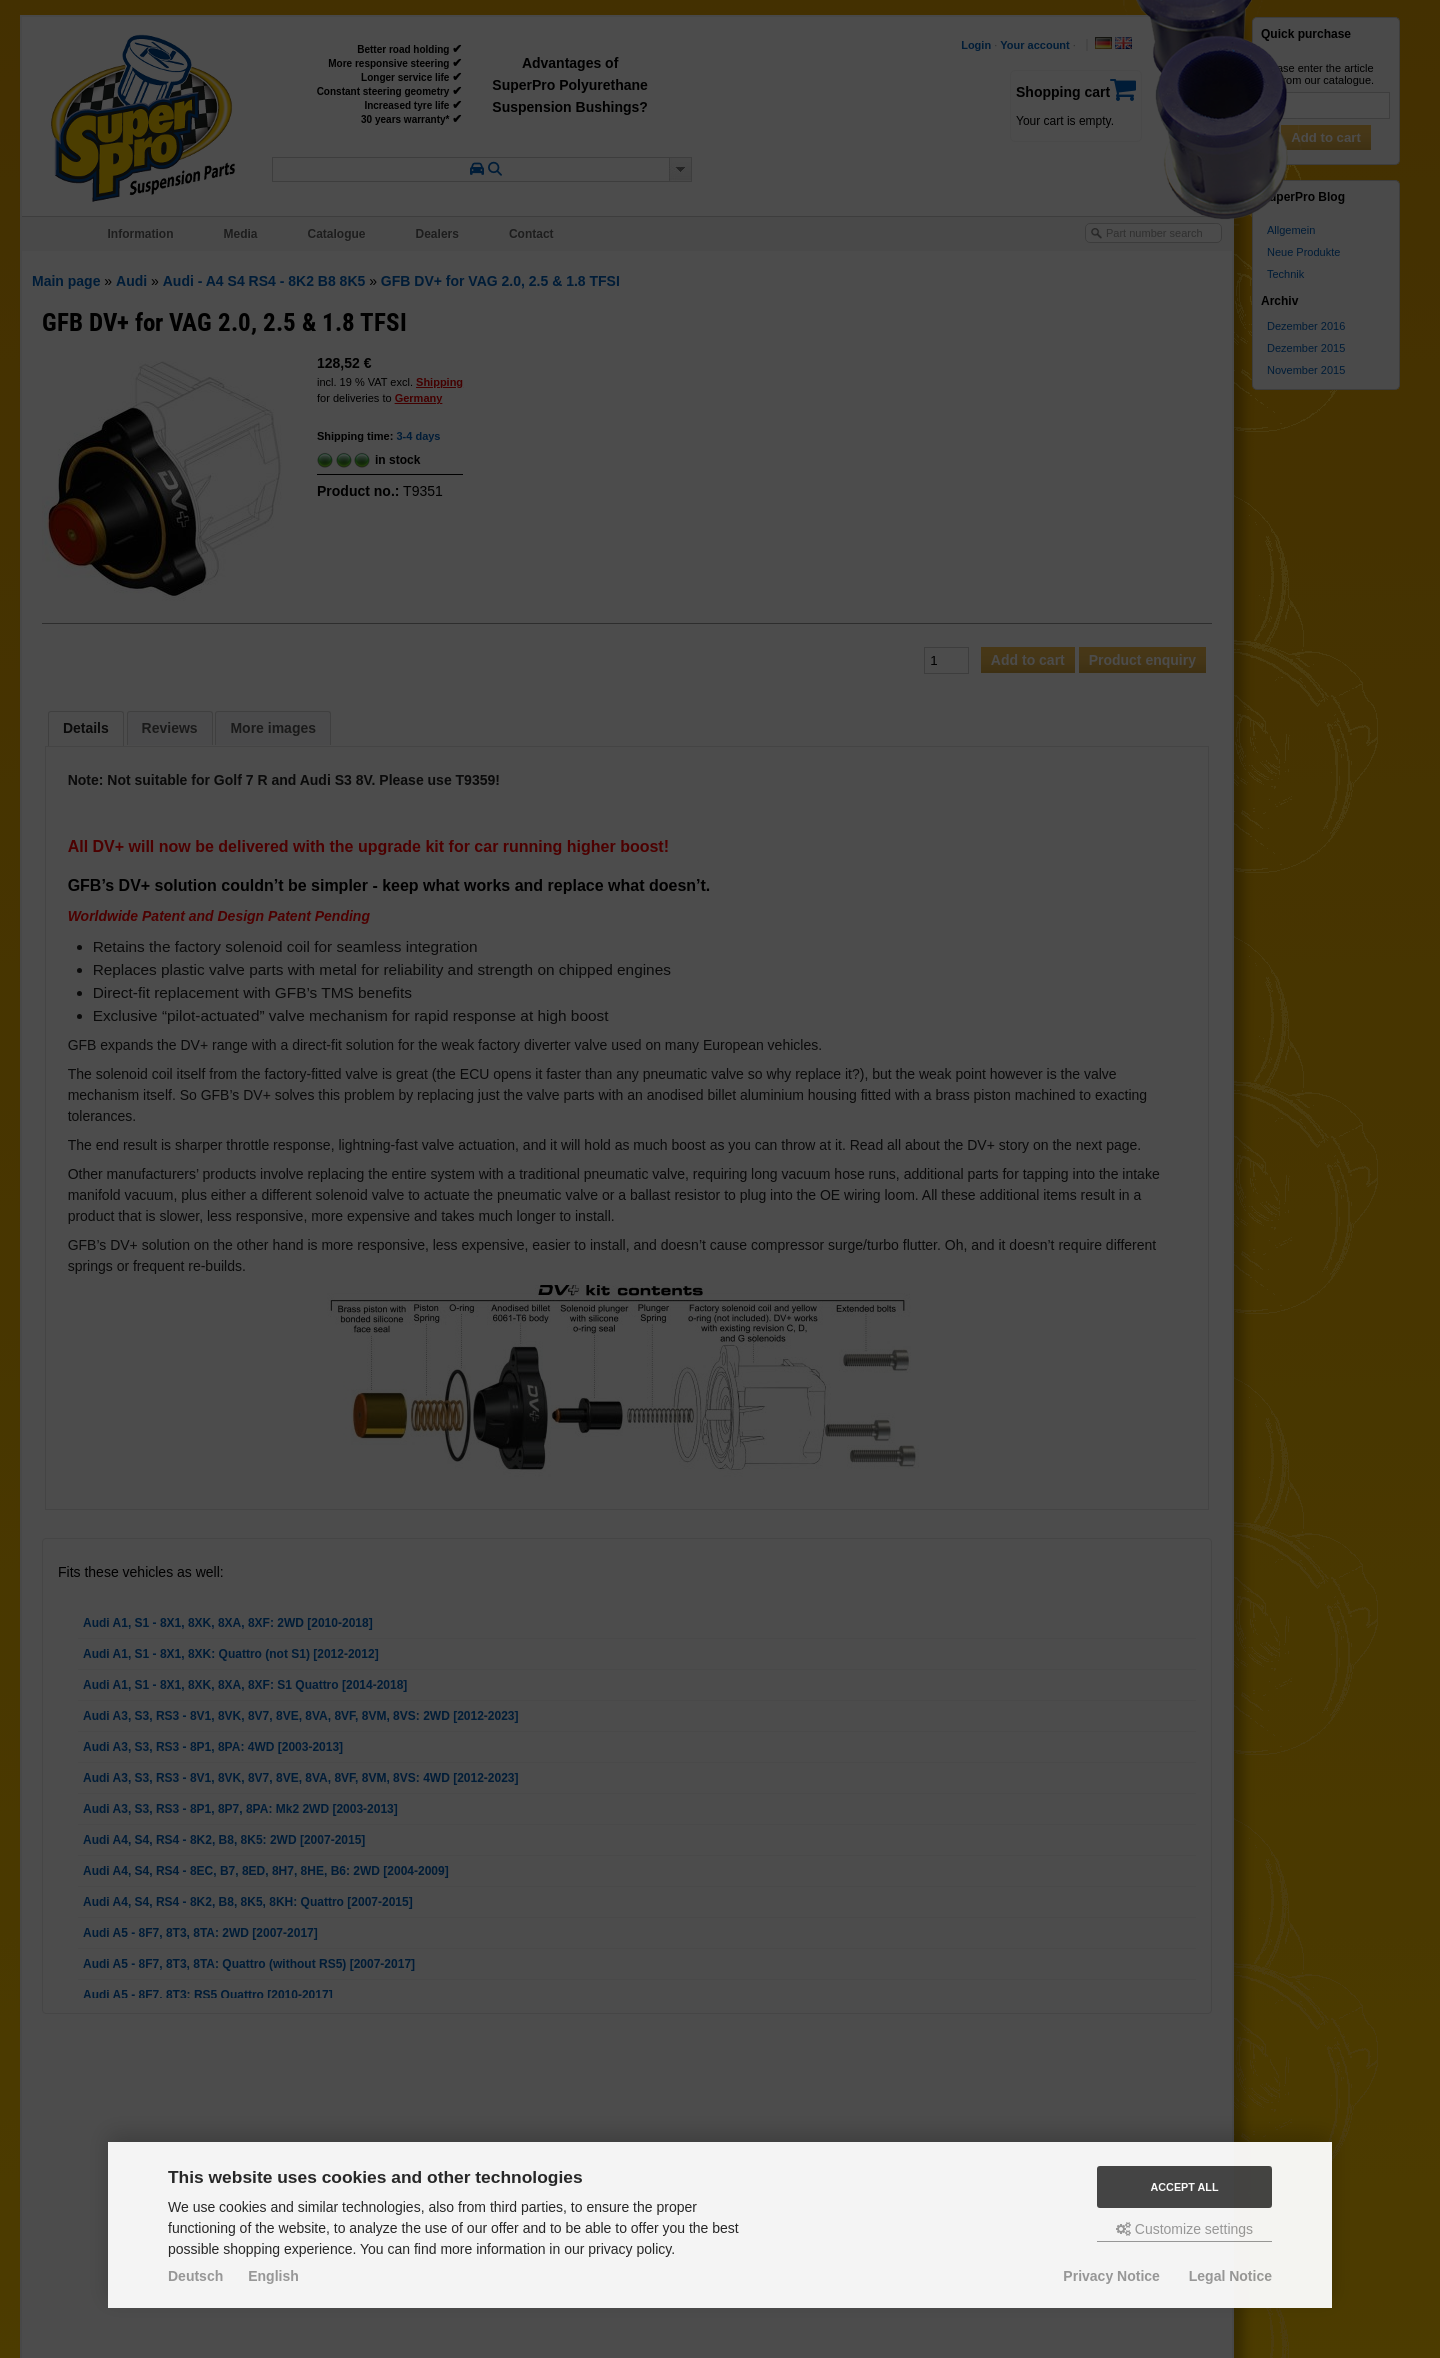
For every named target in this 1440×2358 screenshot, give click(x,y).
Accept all (1185, 2187)
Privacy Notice (1111, 2276)
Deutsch (195, 2276)
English (273, 2276)
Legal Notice (1230, 2276)
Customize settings (1184, 2229)
